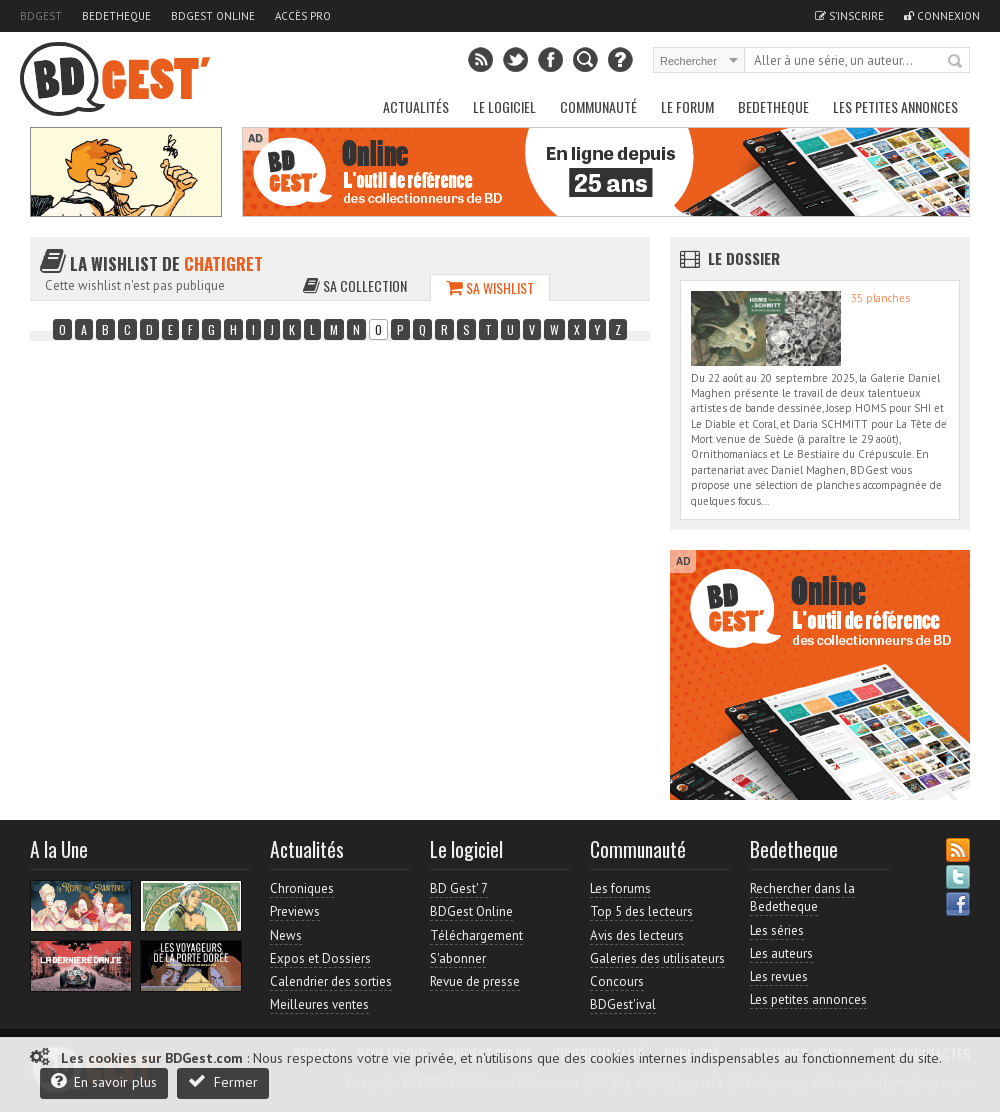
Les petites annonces (895, 106)
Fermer (223, 1081)
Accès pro (303, 16)
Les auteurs (781, 953)
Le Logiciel (504, 106)
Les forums (620, 888)
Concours (617, 981)
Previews (295, 911)
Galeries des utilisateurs (657, 958)
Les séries (777, 930)
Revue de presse (475, 981)
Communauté (598, 106)
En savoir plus (104, 1081)
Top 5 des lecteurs (641, 911)
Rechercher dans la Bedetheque (802, 897)
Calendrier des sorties (331, 981)
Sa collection (355, 285)
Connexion (942, 16)
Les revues (779, 976)
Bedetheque (116, 16)
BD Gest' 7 (459, 888)
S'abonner (458, 958)
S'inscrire (849, 16)
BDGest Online (213, 16)
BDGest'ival (623, 1004)
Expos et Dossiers (320, 958)
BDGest (41, 16)
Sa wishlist (490, 287)
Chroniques (302, 888)
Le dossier (744, 258)
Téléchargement (476, 935)
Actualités (416, 106)
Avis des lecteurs (637, 935)
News (286, 935)
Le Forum (687, 106)
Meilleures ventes (319, 1004)
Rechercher (956, 62)
